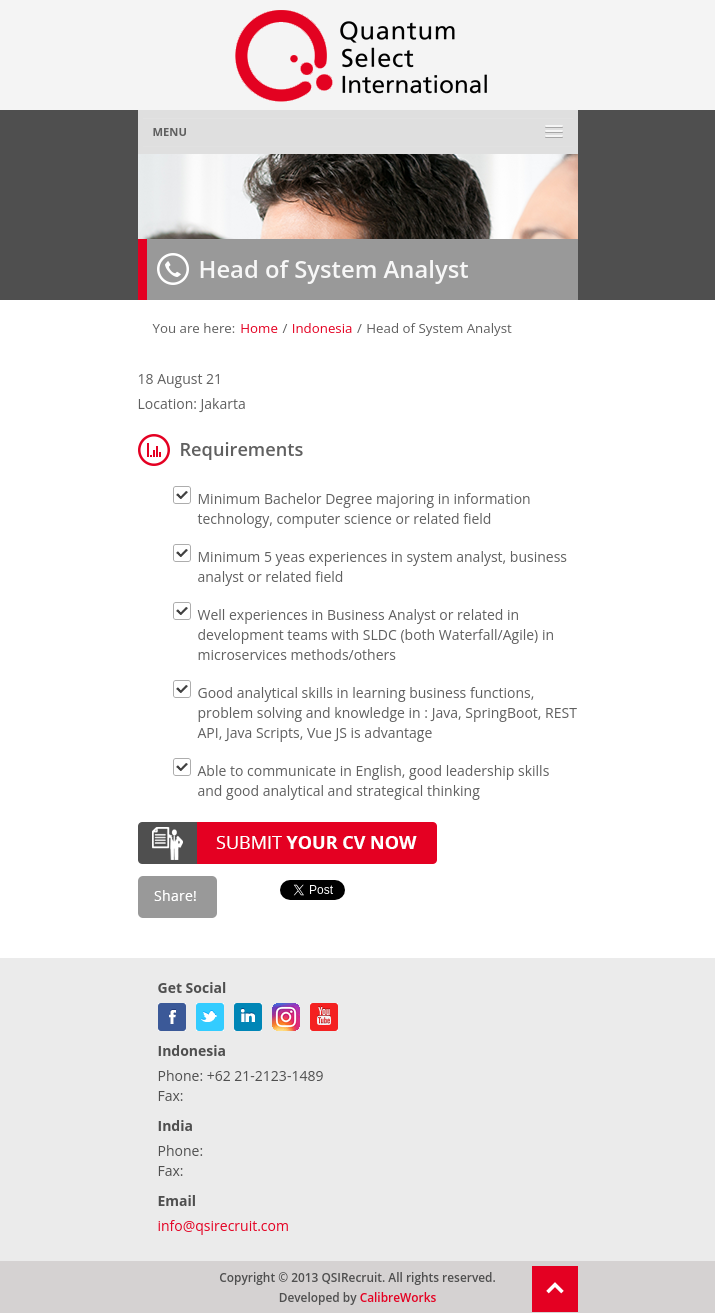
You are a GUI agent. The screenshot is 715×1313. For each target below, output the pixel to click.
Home (259, 328)
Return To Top (555, 1289)
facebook (172, 1013)
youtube (324, 1013)
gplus (286, 1013)
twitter (210, 1013)
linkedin (248, 1013)
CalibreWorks (398, 1297)
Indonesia (322, 328)
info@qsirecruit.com (223, 1225)
